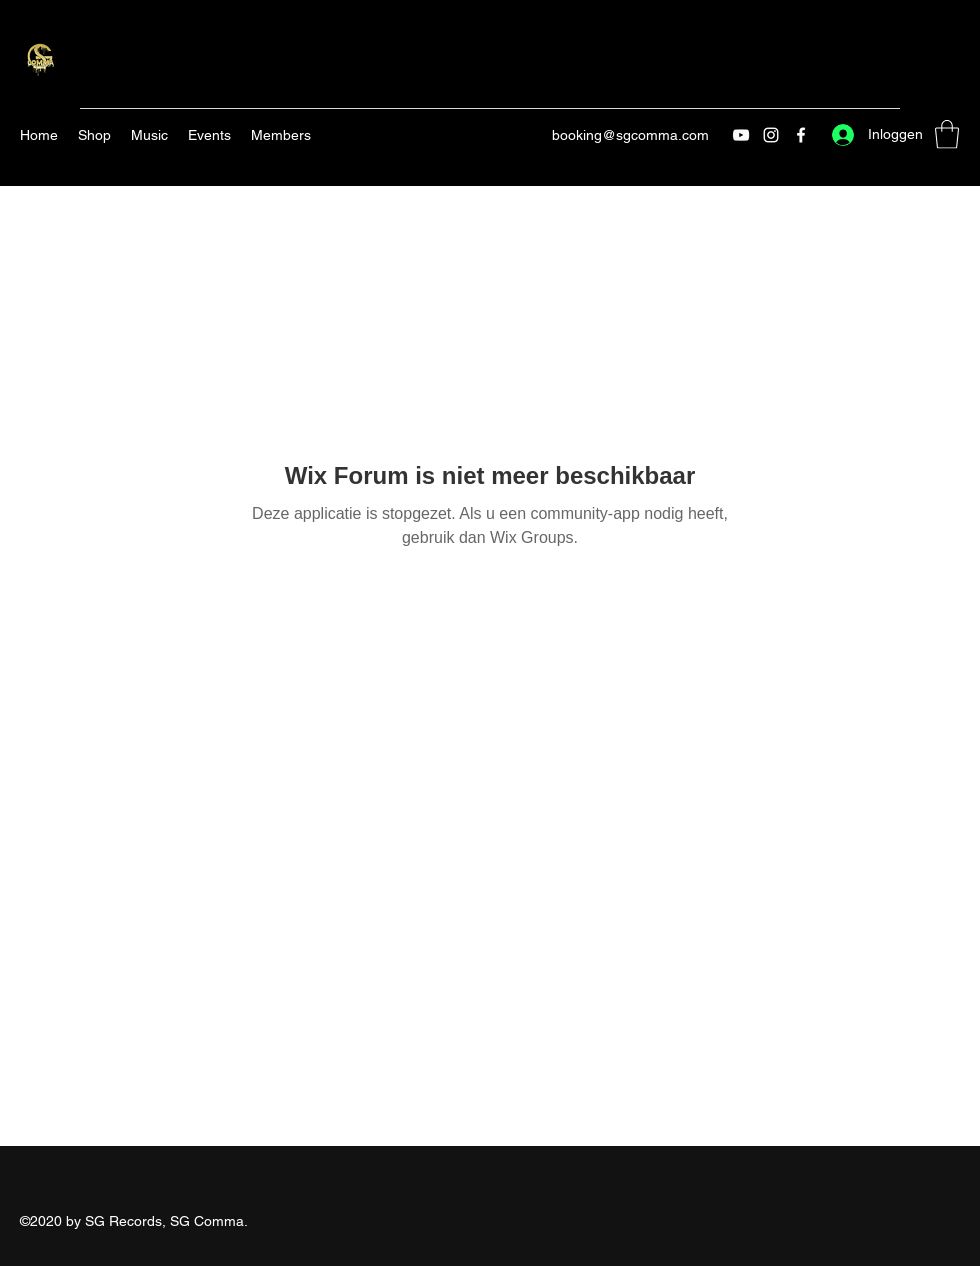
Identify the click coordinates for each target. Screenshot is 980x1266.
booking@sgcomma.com (630, 135)
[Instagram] (771, 135)
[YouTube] (741, 135)
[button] (947, 134)
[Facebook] (801, 135)
